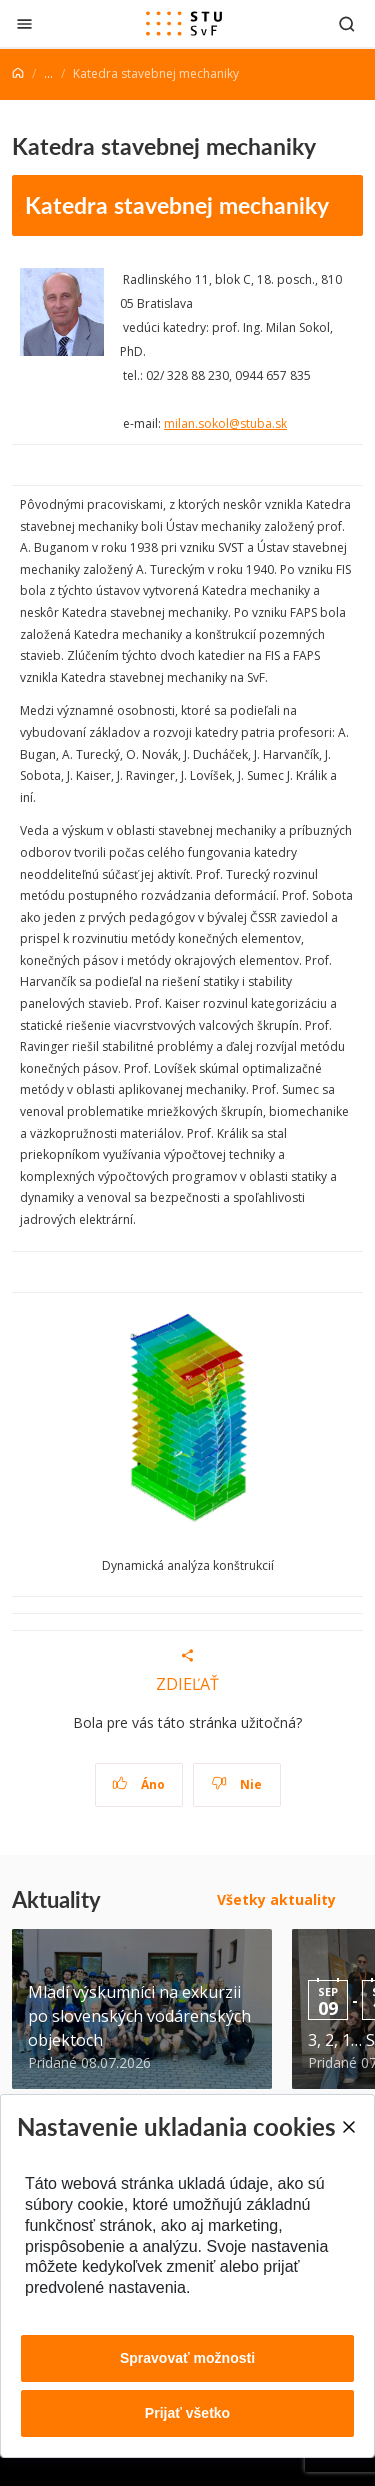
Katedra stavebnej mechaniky (177, 204)
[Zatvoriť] (24, 23)
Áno (138, 1784)
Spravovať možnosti (187, 2358)
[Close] (348, 2127)
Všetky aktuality (276, 1899)
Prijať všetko (187, 2413)
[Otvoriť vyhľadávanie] (347, 23)
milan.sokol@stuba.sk (225, 423)
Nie (236, 1784)
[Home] (18, 73)
